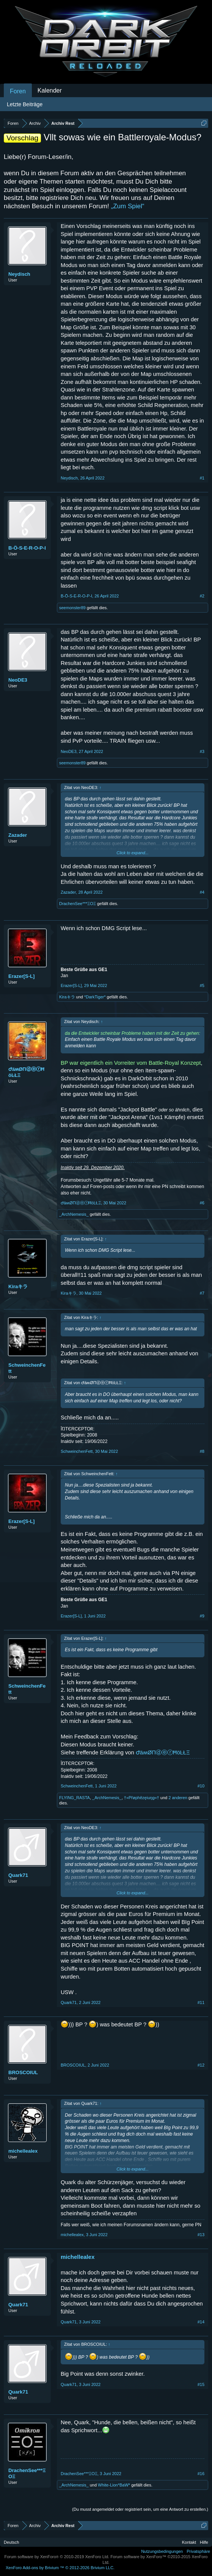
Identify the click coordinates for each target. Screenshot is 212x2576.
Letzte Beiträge (24, 104)
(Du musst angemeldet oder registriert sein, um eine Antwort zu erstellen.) (140, 2509)
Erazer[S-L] (21, 976)
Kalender (50, 90)
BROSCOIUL (23, 2072)
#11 (201, 2002)
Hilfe (204, 2542)
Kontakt (189, 2542)
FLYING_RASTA (74, 1797)
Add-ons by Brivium (60, 2567)
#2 (202, 596)
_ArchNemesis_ (74, 1214)
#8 (202, 1451)
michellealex (23, 2151)
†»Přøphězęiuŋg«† (141, 1797)
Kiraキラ (67, 997)
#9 (202, 1616)
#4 (202, 892)
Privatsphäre (198, 2551)
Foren (18, 91)
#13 (201, 2234)
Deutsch (11, 2542)
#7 (202, 1293)
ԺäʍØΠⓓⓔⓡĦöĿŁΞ (26, 1072)
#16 (201, 2473)
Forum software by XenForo (57, 2556)
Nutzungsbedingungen (162, 2551)
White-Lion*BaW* (114, 2485)
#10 (201, 1786)
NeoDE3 (17, 680)
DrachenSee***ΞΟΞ (77, 903)
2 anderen (177, 1797)
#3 (202, 751)
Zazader (17, 835)
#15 (201, 2384)
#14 (201, 2322)
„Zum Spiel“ (127, 206)
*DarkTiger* (94, 997)
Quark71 (18, 1875)
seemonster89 (72, 607)
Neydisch (19, 274)
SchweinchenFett (27, 1368)
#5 (202, 985)
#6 (202, 1203)
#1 (202, 478)
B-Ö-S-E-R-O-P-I (27, 548)
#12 (201, 2065)
